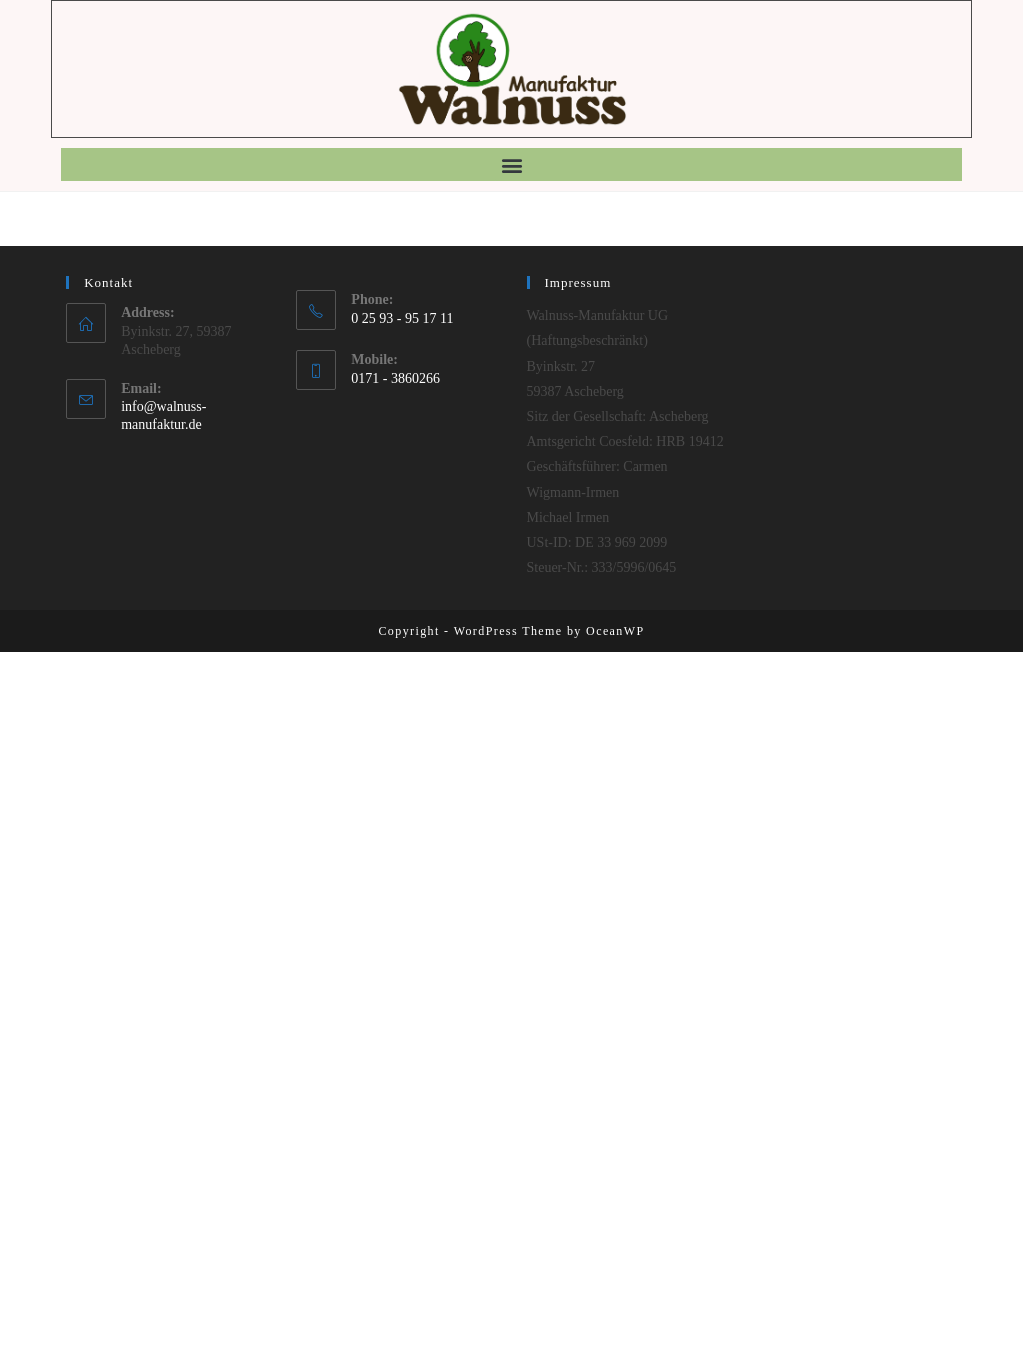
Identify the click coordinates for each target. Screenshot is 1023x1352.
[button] (511, 164)
